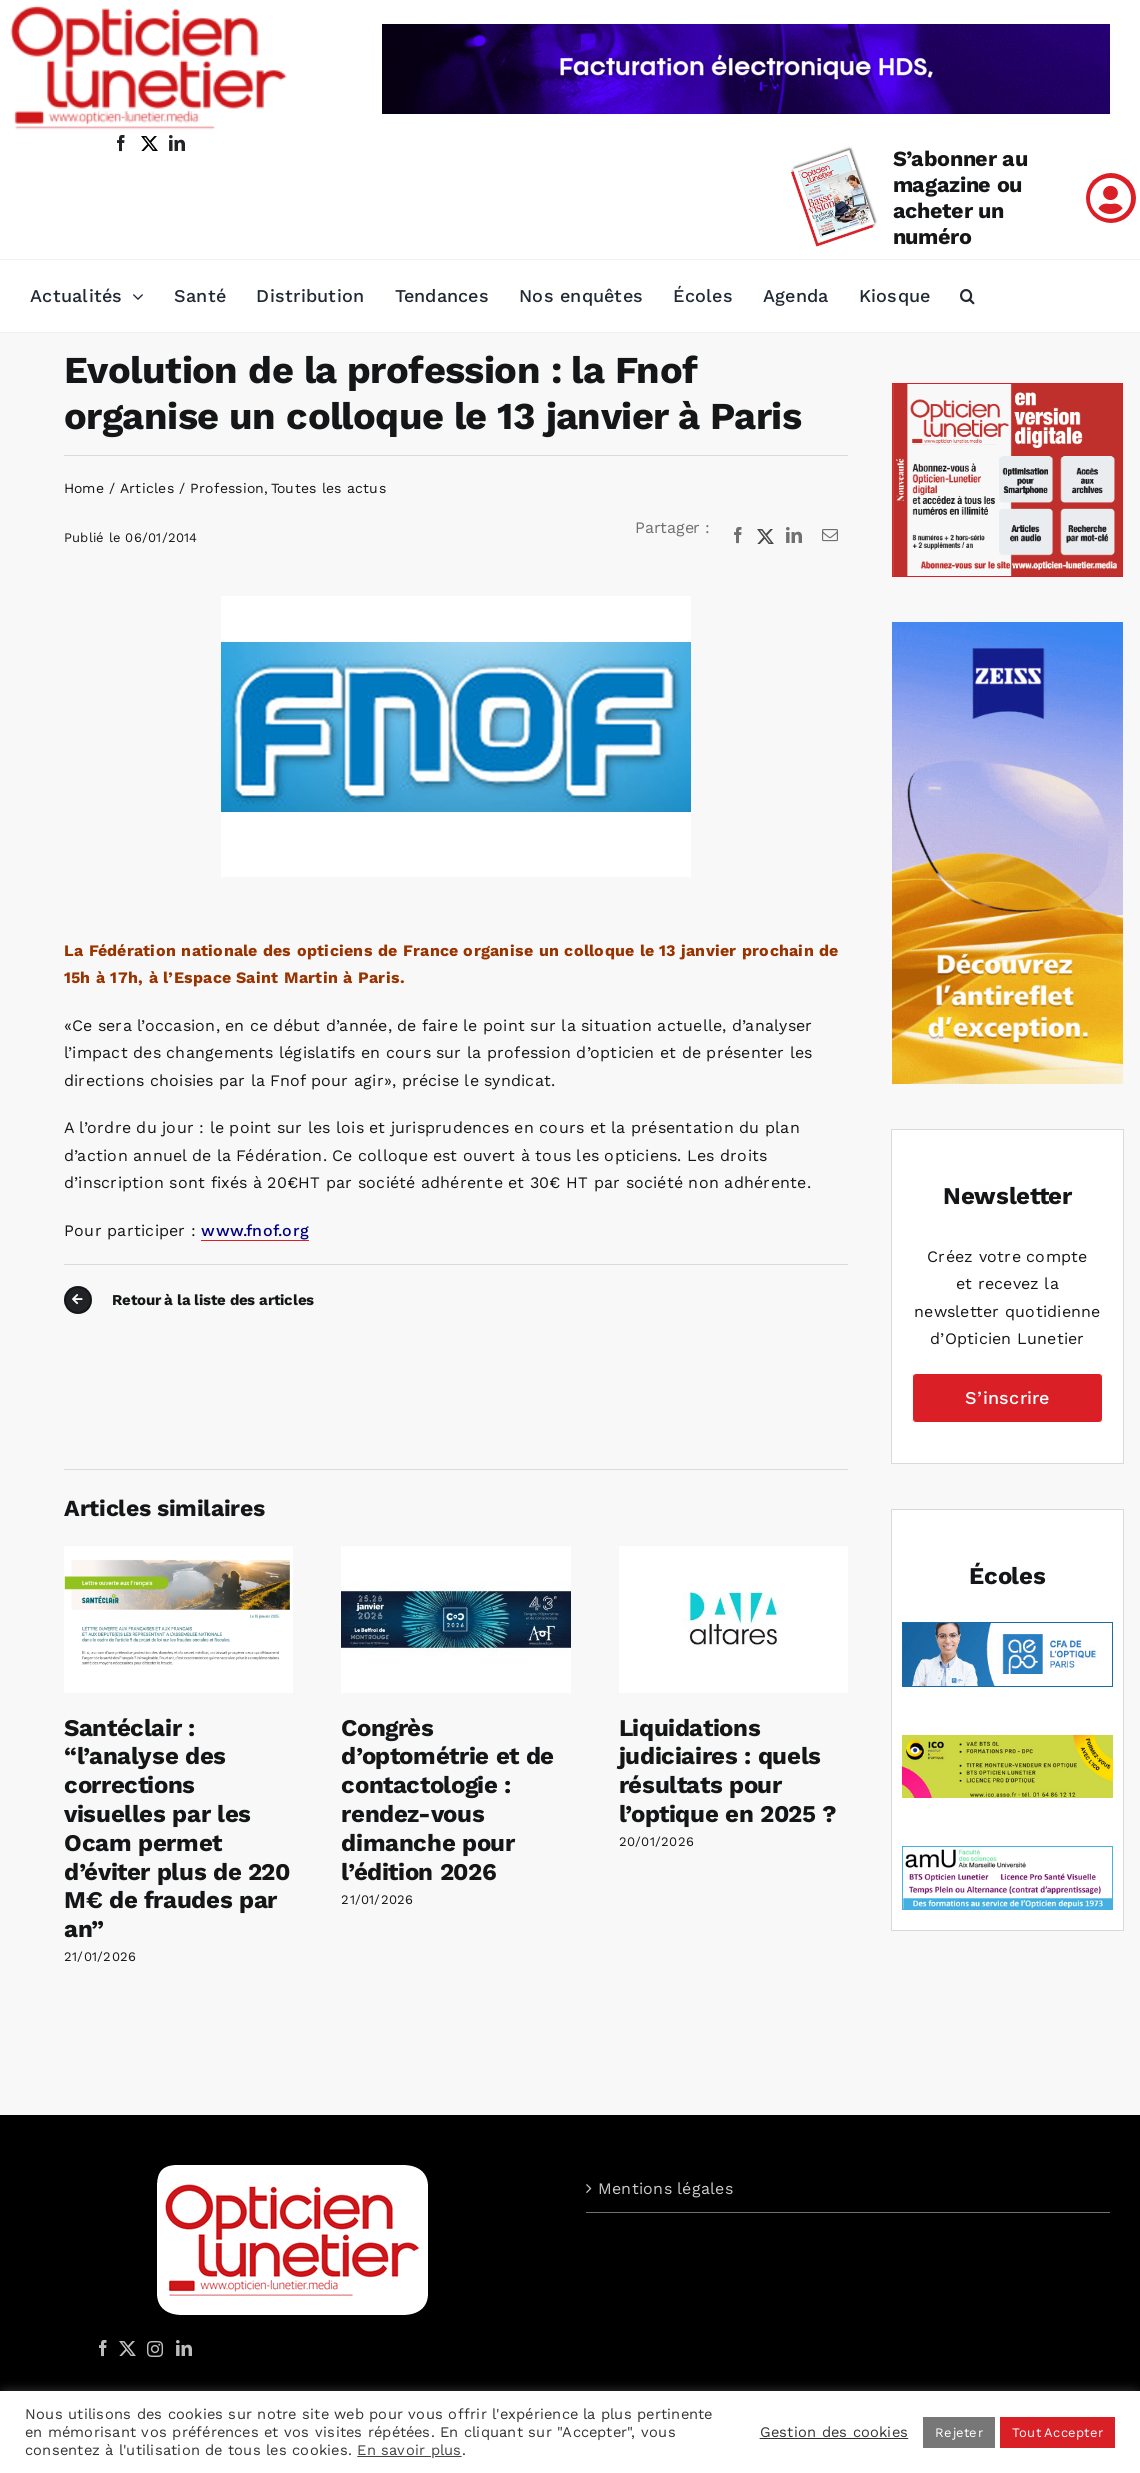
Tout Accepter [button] (1057, 2432)
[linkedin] (177, 143)
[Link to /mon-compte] (1111, 198)
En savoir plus (409, 2450)
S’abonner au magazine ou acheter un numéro (960, 197)
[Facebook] (738, 536)
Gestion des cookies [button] (834, 2432)
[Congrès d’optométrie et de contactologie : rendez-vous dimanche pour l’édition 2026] (455, 1555)
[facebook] (121, 143)
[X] (766, 536)
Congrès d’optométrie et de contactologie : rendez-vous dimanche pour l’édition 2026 (447, 1800)
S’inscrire (1007, 1397)
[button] (967, 296)
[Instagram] (152, 2348)
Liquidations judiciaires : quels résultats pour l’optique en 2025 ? (728, 1771)
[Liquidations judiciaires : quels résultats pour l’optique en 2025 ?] (733, 1555)
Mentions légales (665, 2188)
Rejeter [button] (959, 2432)
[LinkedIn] (794, 536)
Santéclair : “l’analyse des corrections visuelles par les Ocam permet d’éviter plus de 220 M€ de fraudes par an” (177, 1829)
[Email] (830, 536)
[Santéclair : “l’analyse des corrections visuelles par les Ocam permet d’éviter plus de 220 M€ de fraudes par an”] (178, 1555)
